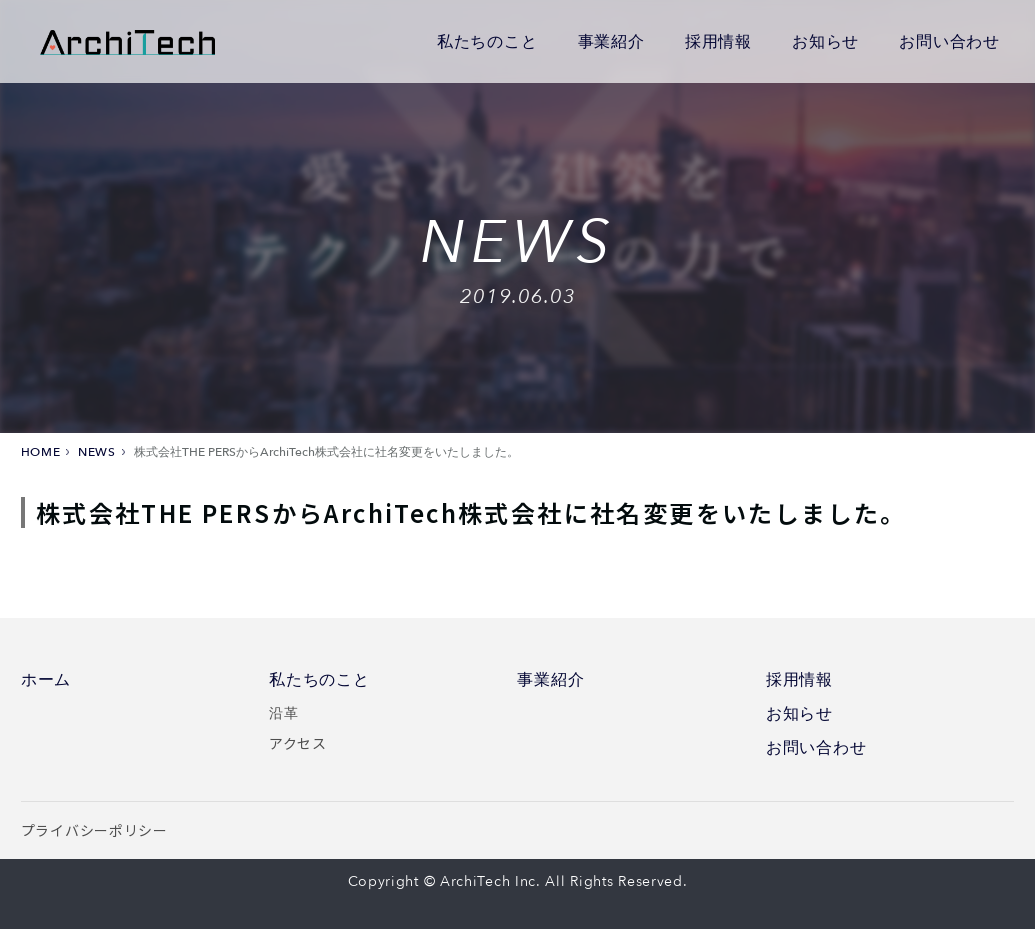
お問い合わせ (949, 41)
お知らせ (825, 41)
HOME (40, 452)
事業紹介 (611, 41)
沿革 (283, 712)
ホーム (46, 679)
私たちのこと (487, 41)
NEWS (96, 452)
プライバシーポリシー (94, 830)
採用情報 (718, 41)
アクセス (298, 743)
